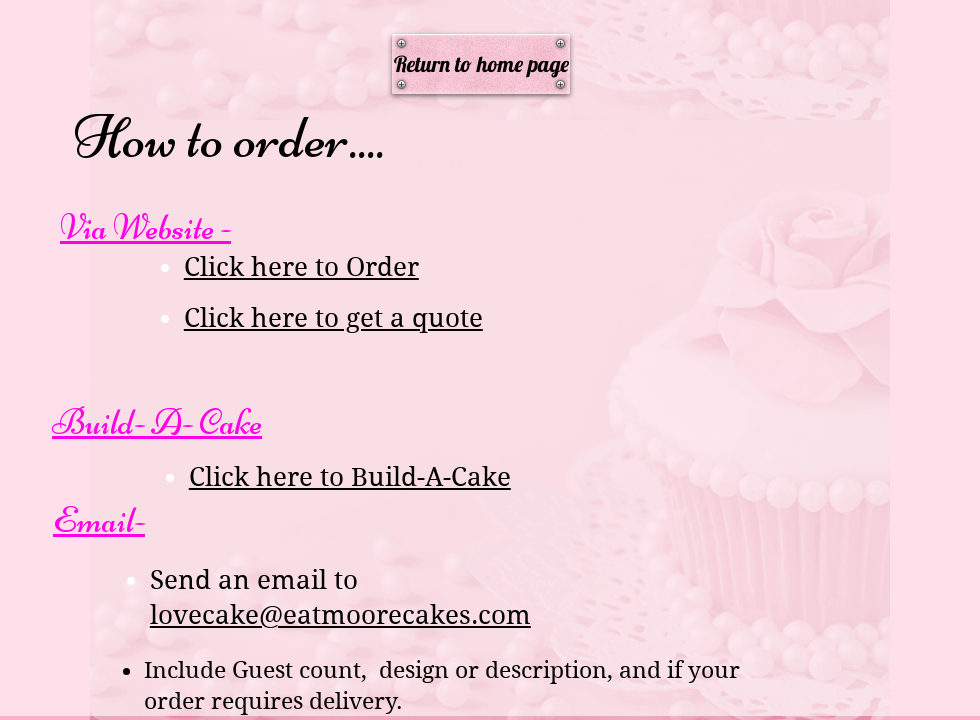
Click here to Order (301, 267)
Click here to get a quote (333, 318)
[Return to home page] (481, 64)
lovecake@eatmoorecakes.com (340, 615)
